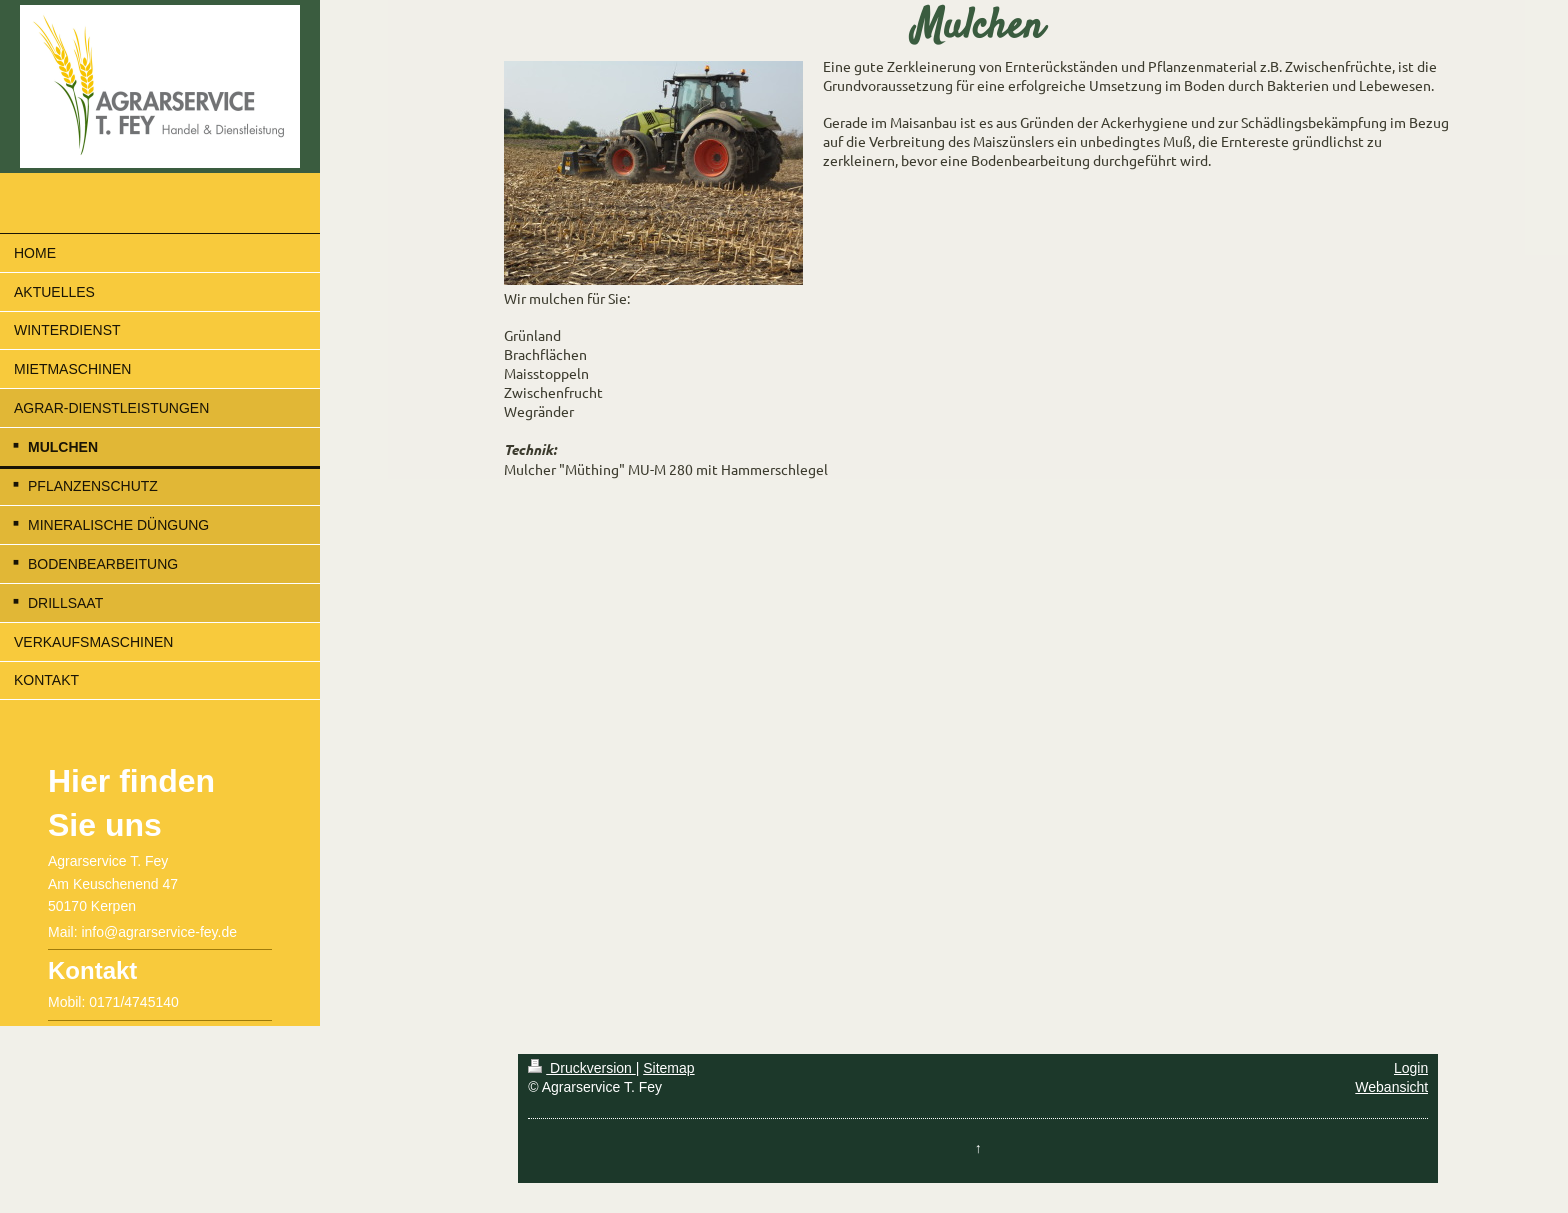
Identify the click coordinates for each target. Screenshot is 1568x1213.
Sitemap (668, 1068)
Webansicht (1391, 1087)
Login (1411, 1068)
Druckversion (581, 1068)
